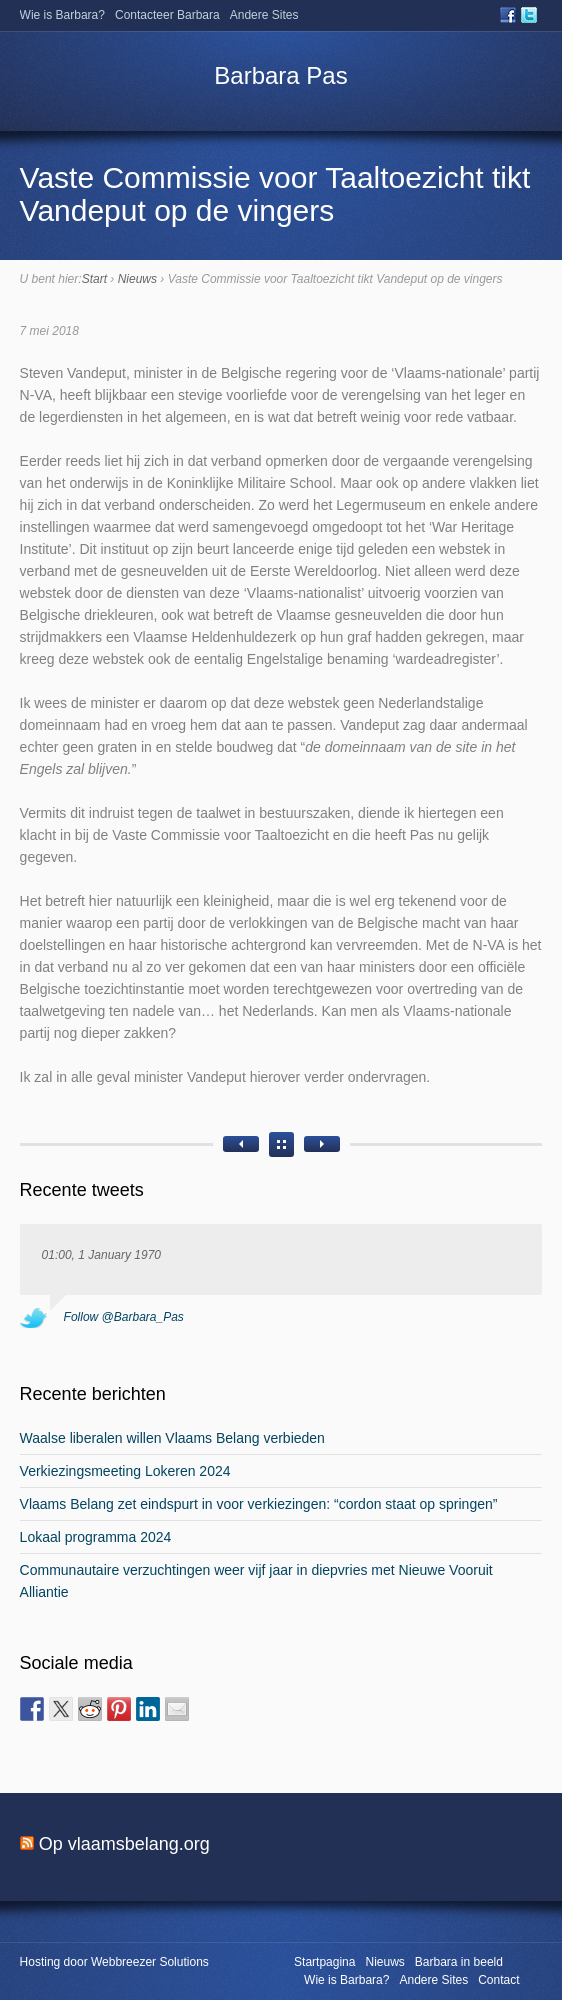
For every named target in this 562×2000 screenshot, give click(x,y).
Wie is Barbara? (62, 15)
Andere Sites (264, 15)
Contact (498, 1980)
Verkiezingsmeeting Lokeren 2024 (125, 1471)
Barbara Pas (280, 75)
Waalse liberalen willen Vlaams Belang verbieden (172, 1438)
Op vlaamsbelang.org (124, 1844)
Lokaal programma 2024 (96, 1537)
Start (94, 279)
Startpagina (324, 1962)
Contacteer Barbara (167, 15)
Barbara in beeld (459, 1962)
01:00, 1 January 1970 (101, 1255)
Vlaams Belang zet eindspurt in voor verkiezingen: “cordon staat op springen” (259, 1504)
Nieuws (137, 279)
